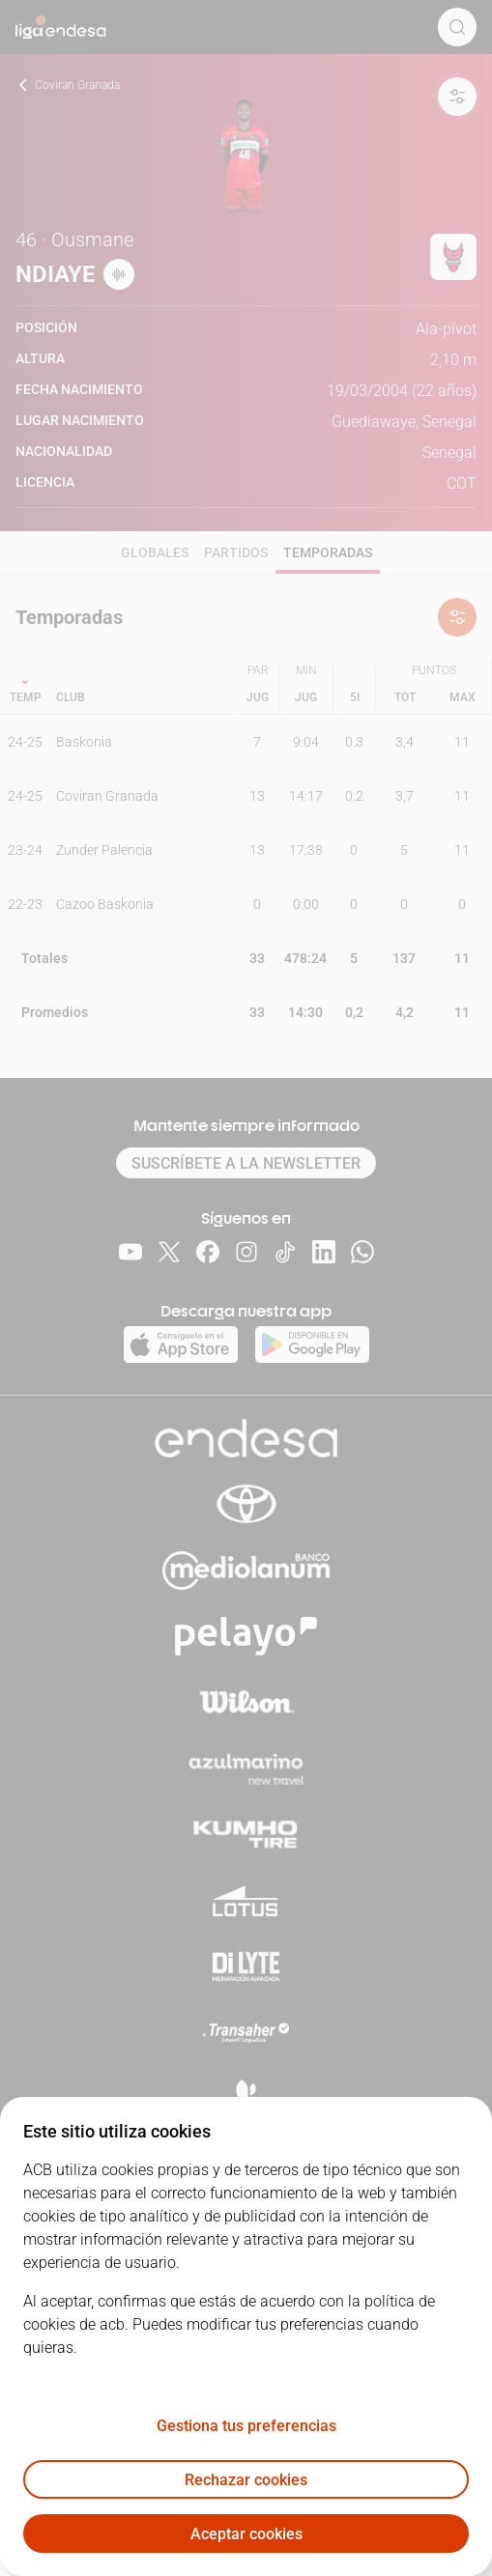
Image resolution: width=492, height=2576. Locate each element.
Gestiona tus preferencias (246, 2426)
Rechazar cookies (246, 2480)
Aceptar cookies (246, 2534)
